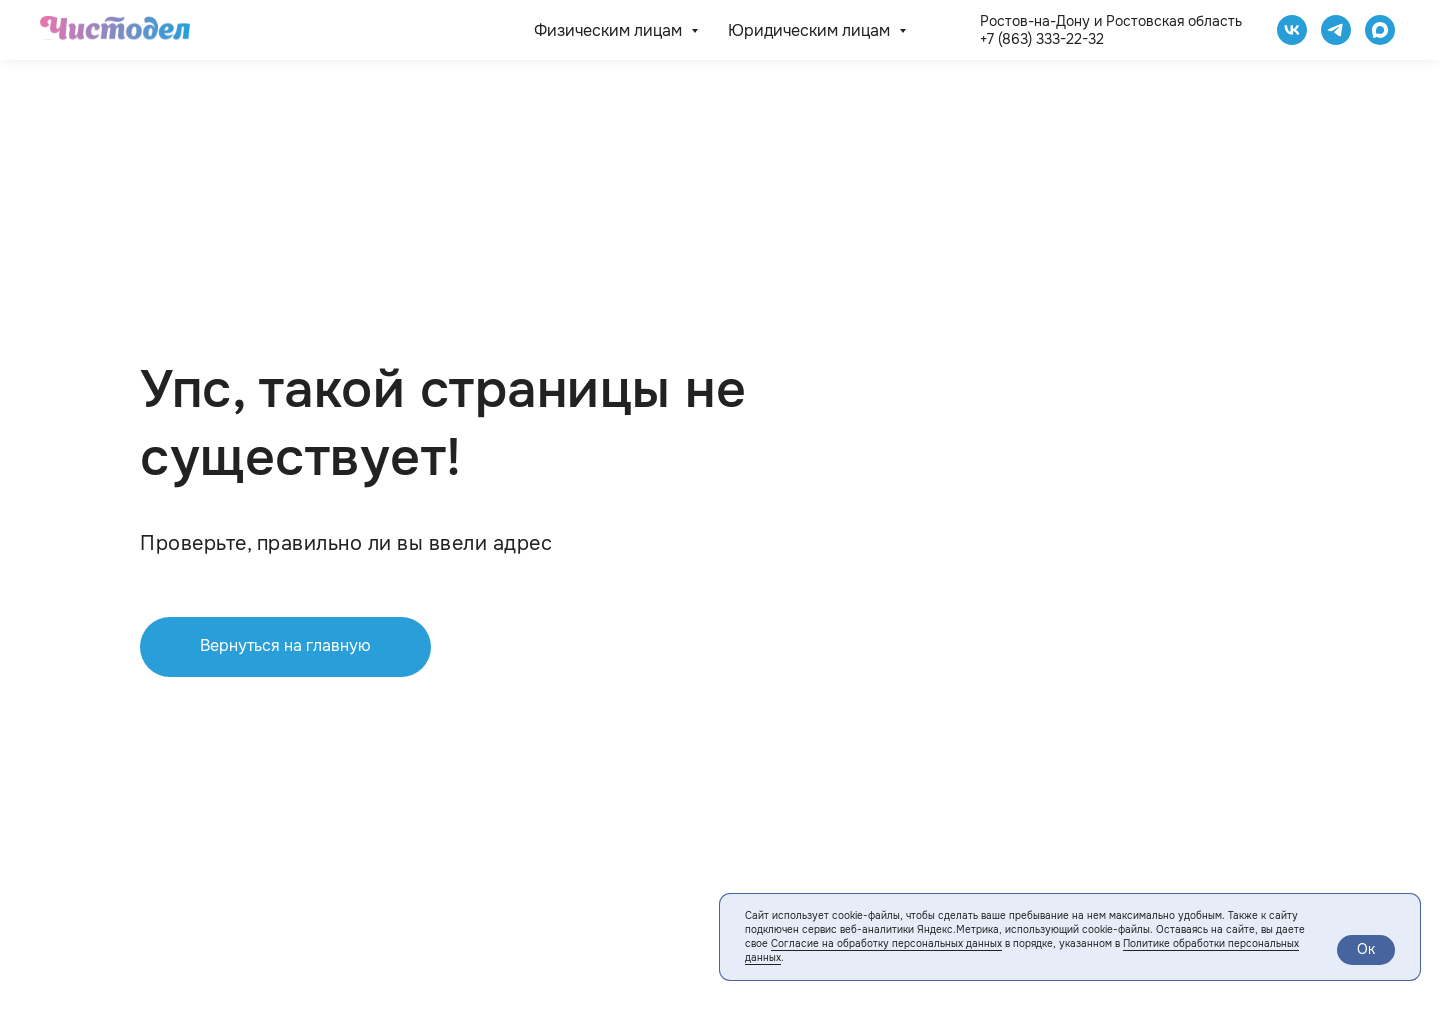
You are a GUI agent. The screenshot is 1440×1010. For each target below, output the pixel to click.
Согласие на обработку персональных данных (886, 943)
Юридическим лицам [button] (811, 30)
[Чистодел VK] (1292, 30)
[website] (1380, 30)
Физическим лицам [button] (610, 30)
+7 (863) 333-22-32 (1042, 39)
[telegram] (1336, 30)
